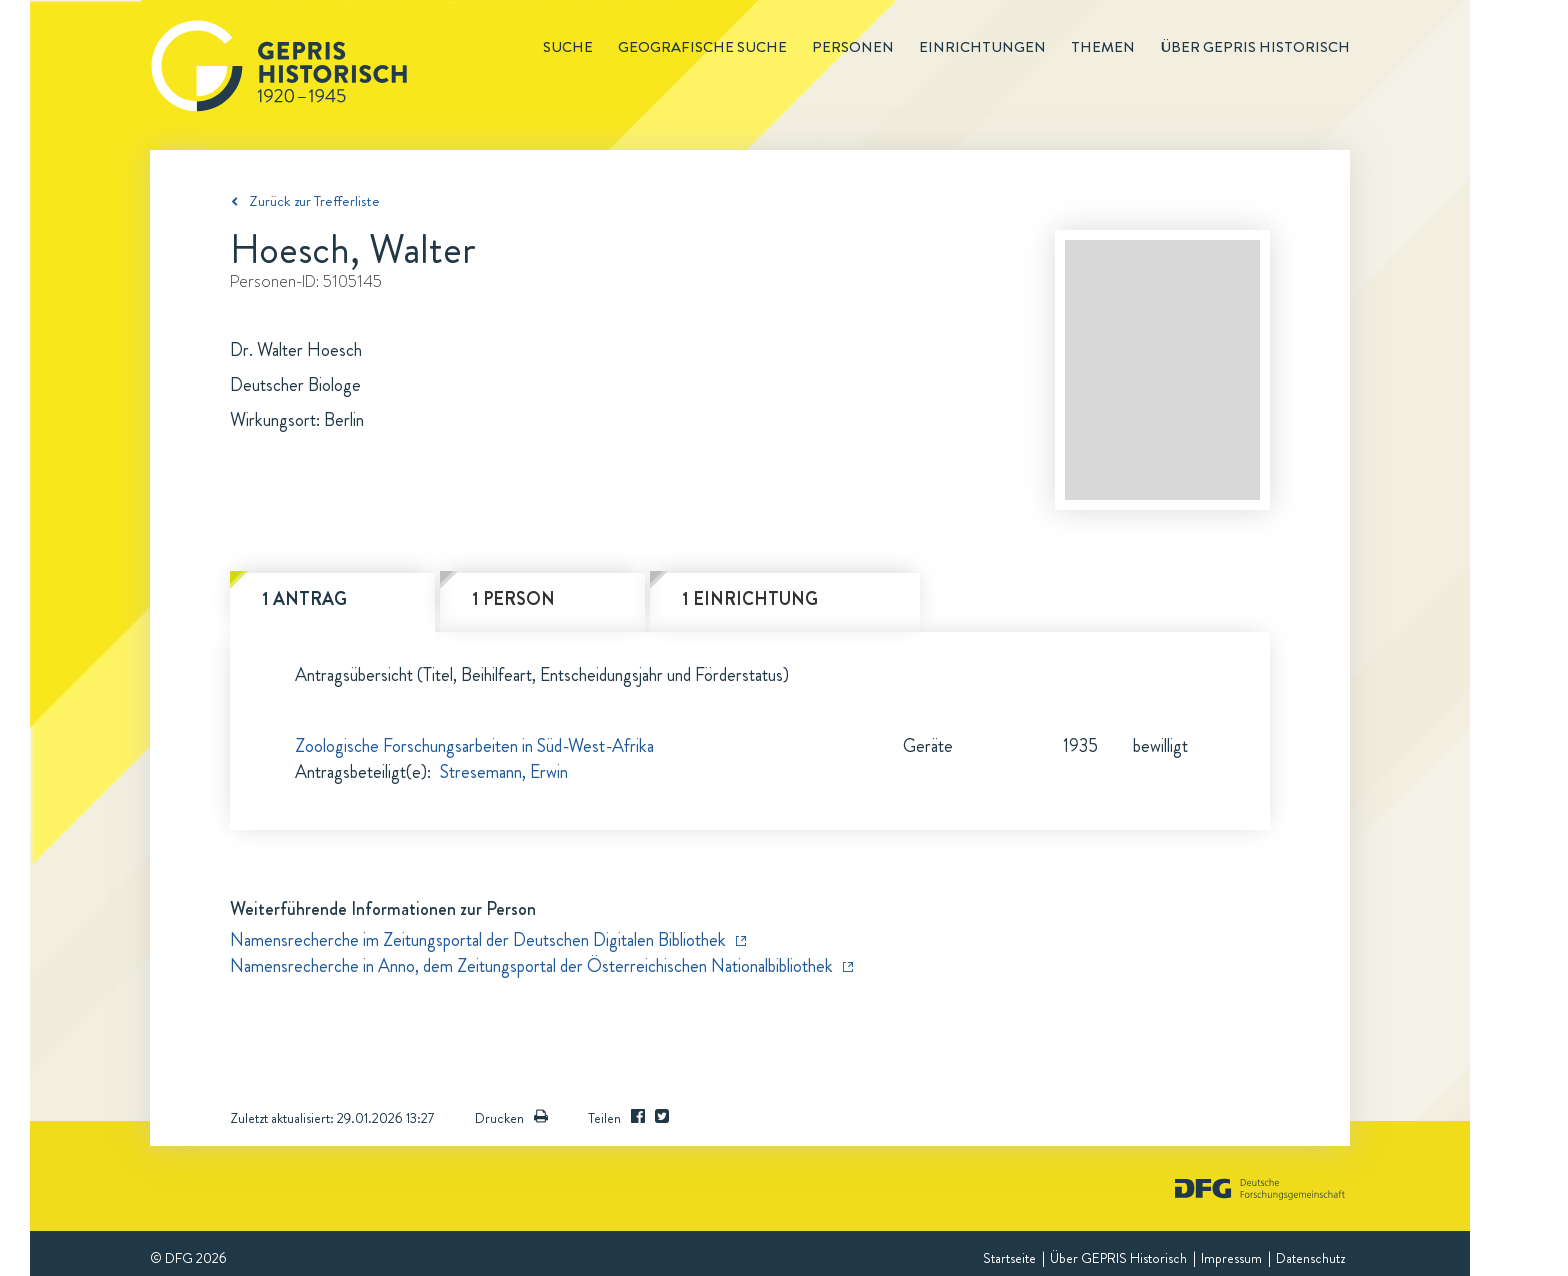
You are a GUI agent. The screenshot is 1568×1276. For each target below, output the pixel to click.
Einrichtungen (982, 47)
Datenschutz (1310, 1258)
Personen (853, 47)
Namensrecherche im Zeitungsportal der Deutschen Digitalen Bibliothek (478, 940)
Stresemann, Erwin (504, 772)
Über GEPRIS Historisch (1118, 1258)
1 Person (513, 599)
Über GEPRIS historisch (1255, 47)
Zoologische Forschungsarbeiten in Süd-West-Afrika (474, 746)
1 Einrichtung (750, 599)
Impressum (1231, 1258)
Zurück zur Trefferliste (314, 201)
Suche (568, 47)
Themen (1103, 47)
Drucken (511, 1118)
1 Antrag (304, 599)
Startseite (1009, 1258)
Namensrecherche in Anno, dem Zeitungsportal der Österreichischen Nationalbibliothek (531, 966)
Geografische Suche (702, 47)
